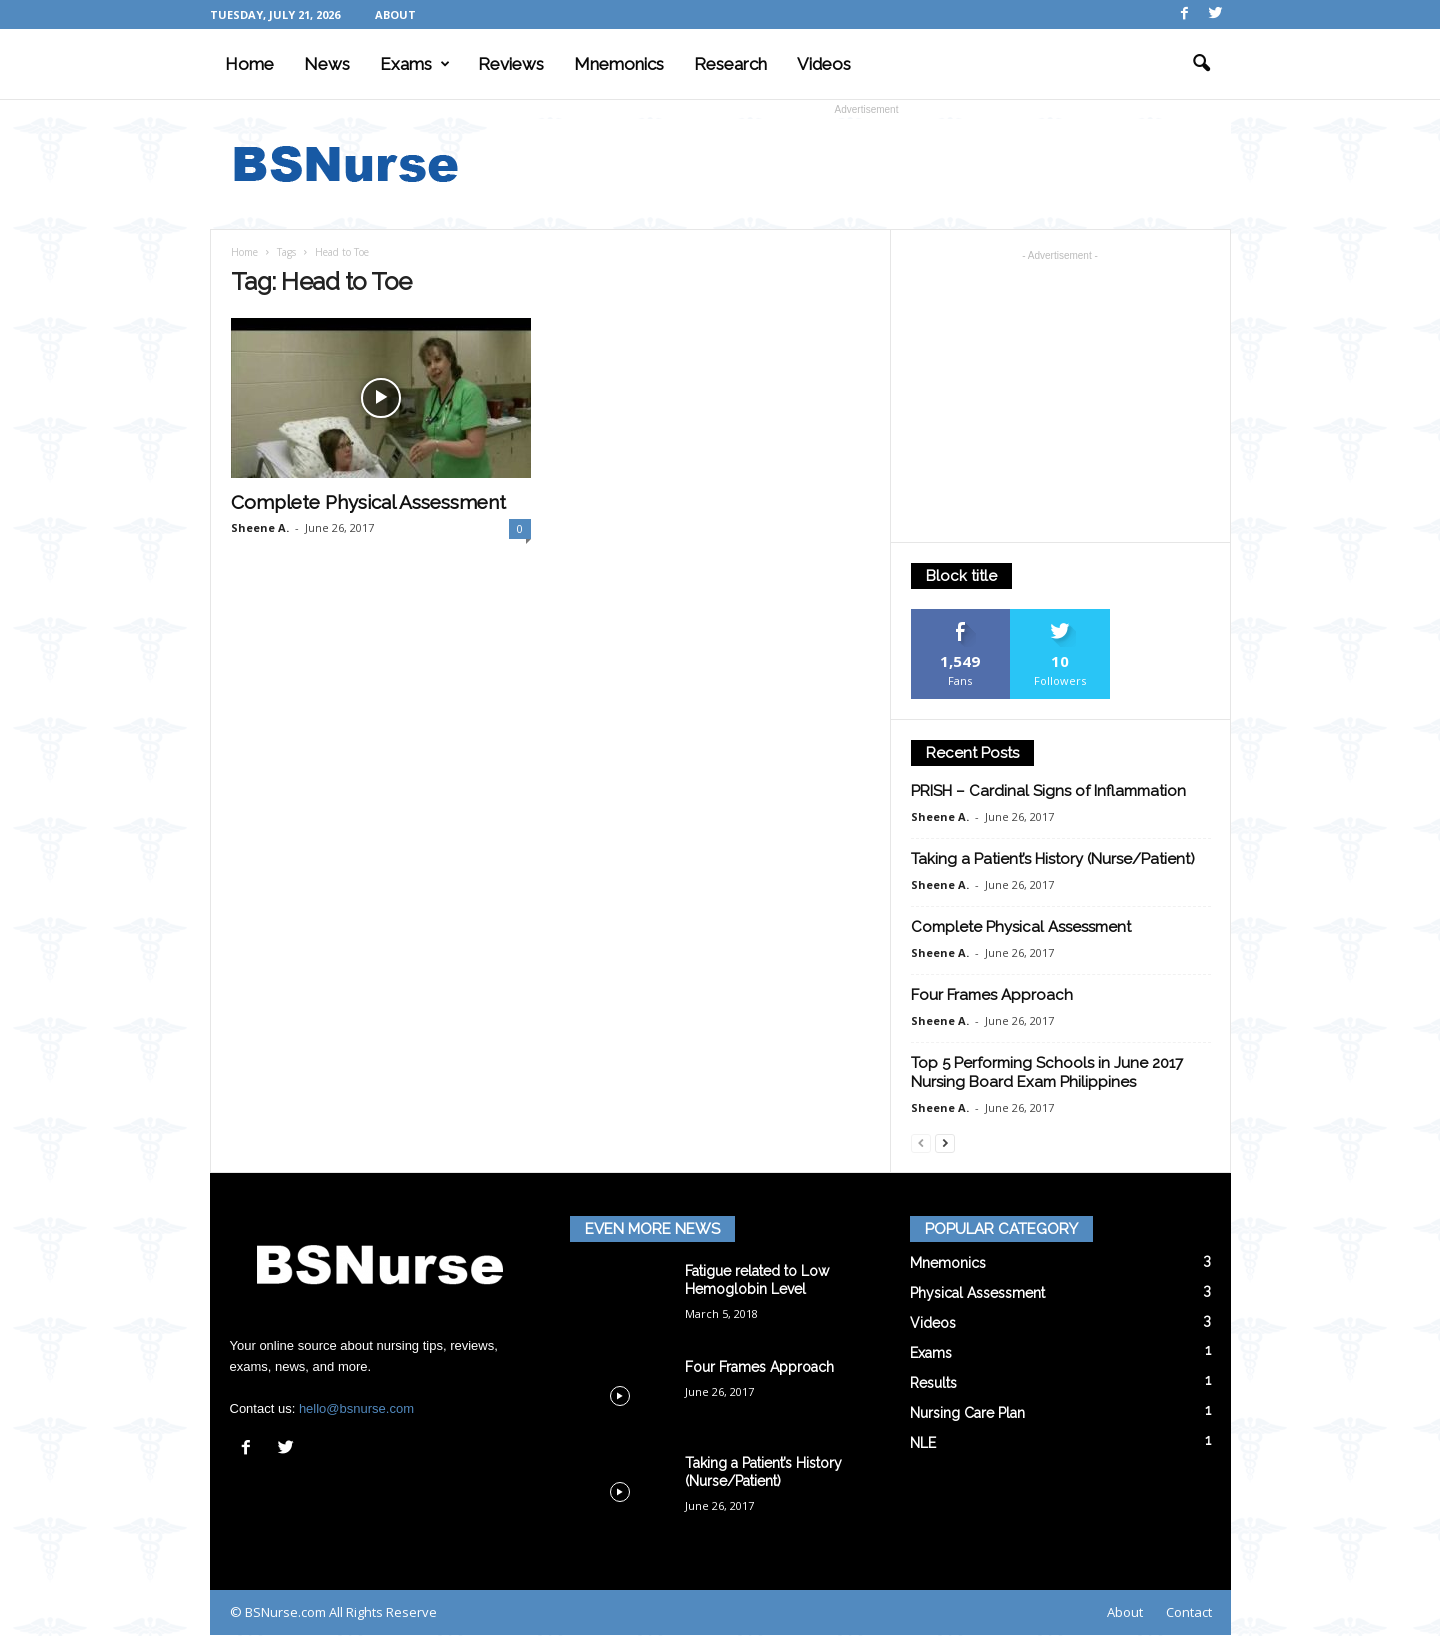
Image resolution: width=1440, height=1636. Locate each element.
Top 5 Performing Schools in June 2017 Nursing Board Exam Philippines (1047, 1072)
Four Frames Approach (992, 995)
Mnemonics (619, 64)
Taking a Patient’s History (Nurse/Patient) (1053, 859)
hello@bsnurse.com (356, 1408)
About (395, 14)
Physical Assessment (977, 1293)
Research (730, 64)
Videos (824, 64)
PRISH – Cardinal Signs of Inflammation (1048, 791)
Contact (1189, 1612)
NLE (923, 1443)
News (327, 64)
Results (933, 1383)
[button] (1201, 64)
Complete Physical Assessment (368, 502)
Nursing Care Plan (967, 1413)
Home (249, 64)
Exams (415, 64)
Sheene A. (260, 527)
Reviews (511, 64)
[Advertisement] (867, 164)
